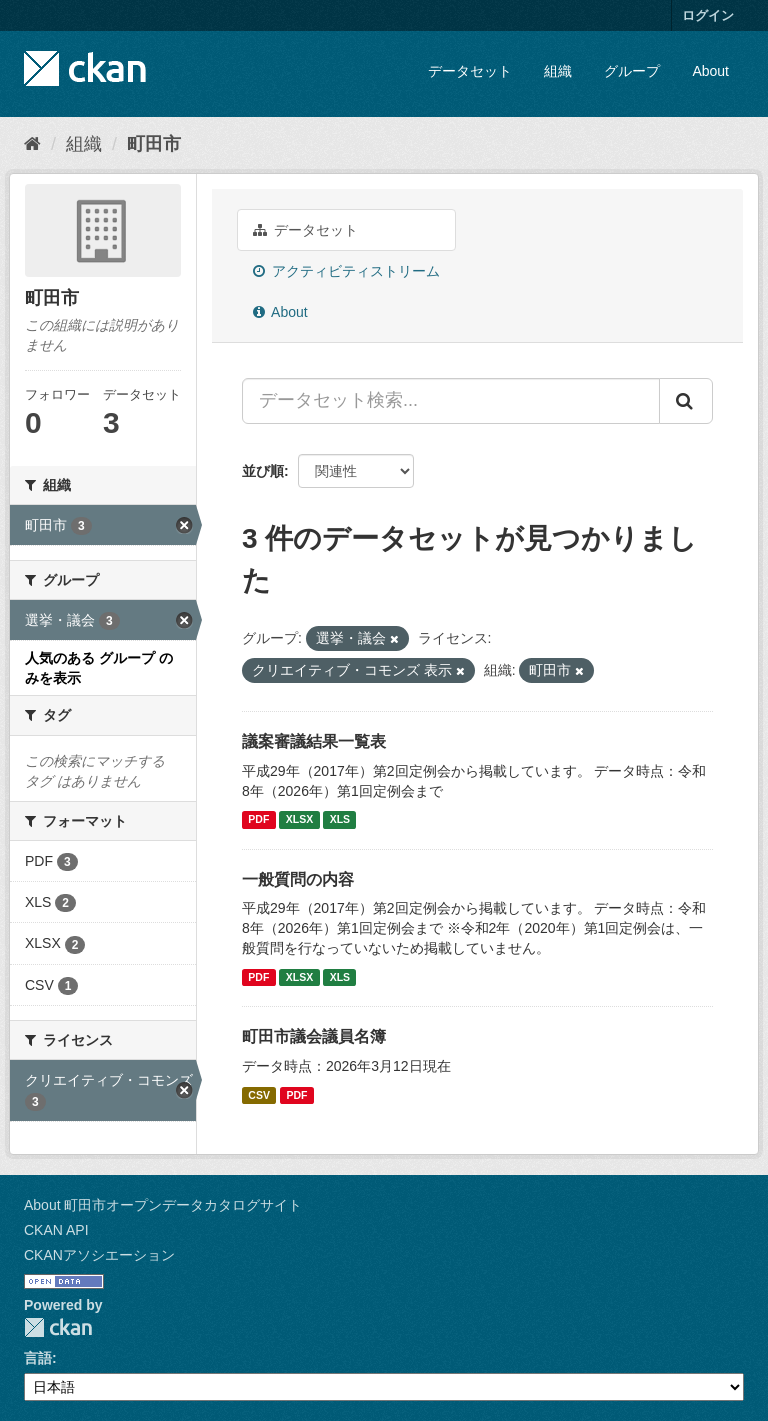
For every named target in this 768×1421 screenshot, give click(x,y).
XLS (340, 820)
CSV (259, 1095)
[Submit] (686, 401)
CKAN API (56, 1230)
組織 (558, 71)
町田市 (154, 144)
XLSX (299, 820)
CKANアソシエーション (99, 1255)
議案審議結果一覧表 (314, 741)
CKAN (58, 1327)
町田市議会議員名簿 (314, 1036)
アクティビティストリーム (346, 271)
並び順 (263, 471)
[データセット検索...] (451, 401)
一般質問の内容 (298, 879)
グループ (632, 71)
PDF (258, 820)
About (710, 71)
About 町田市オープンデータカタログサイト (163, 1205)
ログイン (708, 15)
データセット (470, 71)
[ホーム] (32, 144)
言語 (38, 1358)
